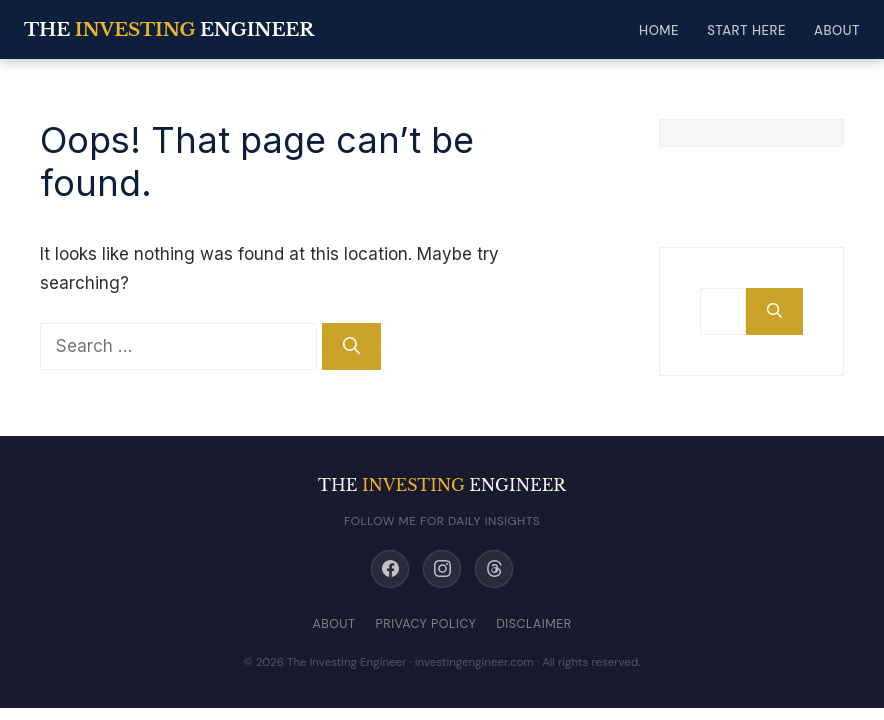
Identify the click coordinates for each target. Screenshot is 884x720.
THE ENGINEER (169, 29)
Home (659, 30)
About (837, 30)
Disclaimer (533, 624)
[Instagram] (442, 569)
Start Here (746, 30)
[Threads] (494, 569)
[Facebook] (390, 569)
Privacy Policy (426, 624)
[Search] (351, 347)
